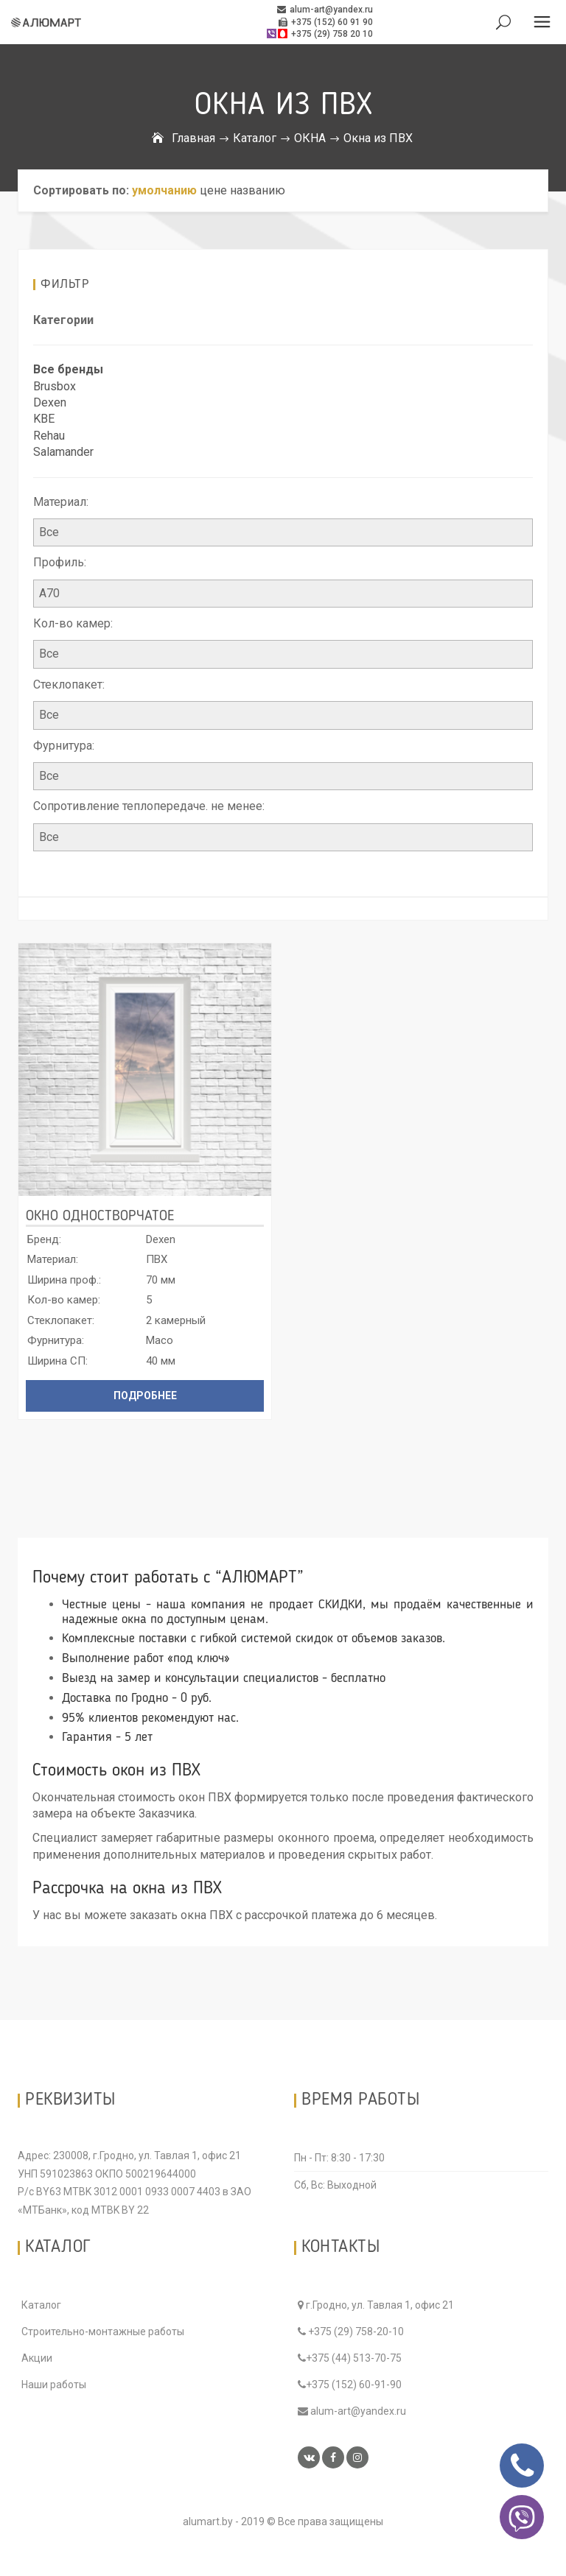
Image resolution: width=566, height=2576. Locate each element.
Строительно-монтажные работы (102, 2331)
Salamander (63, 452)
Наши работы (53, 2384)
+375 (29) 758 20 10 (319, 34)
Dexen (49, 402)
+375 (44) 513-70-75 (350, 2358)
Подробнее (145, 1395)
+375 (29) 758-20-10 (351, 2331)
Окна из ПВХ (378, 138)
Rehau (49, 436)
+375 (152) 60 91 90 (326, 22)
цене (213, 190)
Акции (36, 2358)
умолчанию (164, 190)
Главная (193, 138)
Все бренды (68, 369)
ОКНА (310, 138)
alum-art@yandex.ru (325, 9)
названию (257, 190)
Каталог (254, 138)
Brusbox (54, 386)
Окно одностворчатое (100, 1216)
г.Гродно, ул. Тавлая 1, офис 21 (376, 2305)
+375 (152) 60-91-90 (350, 2384)
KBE (44, 419)
